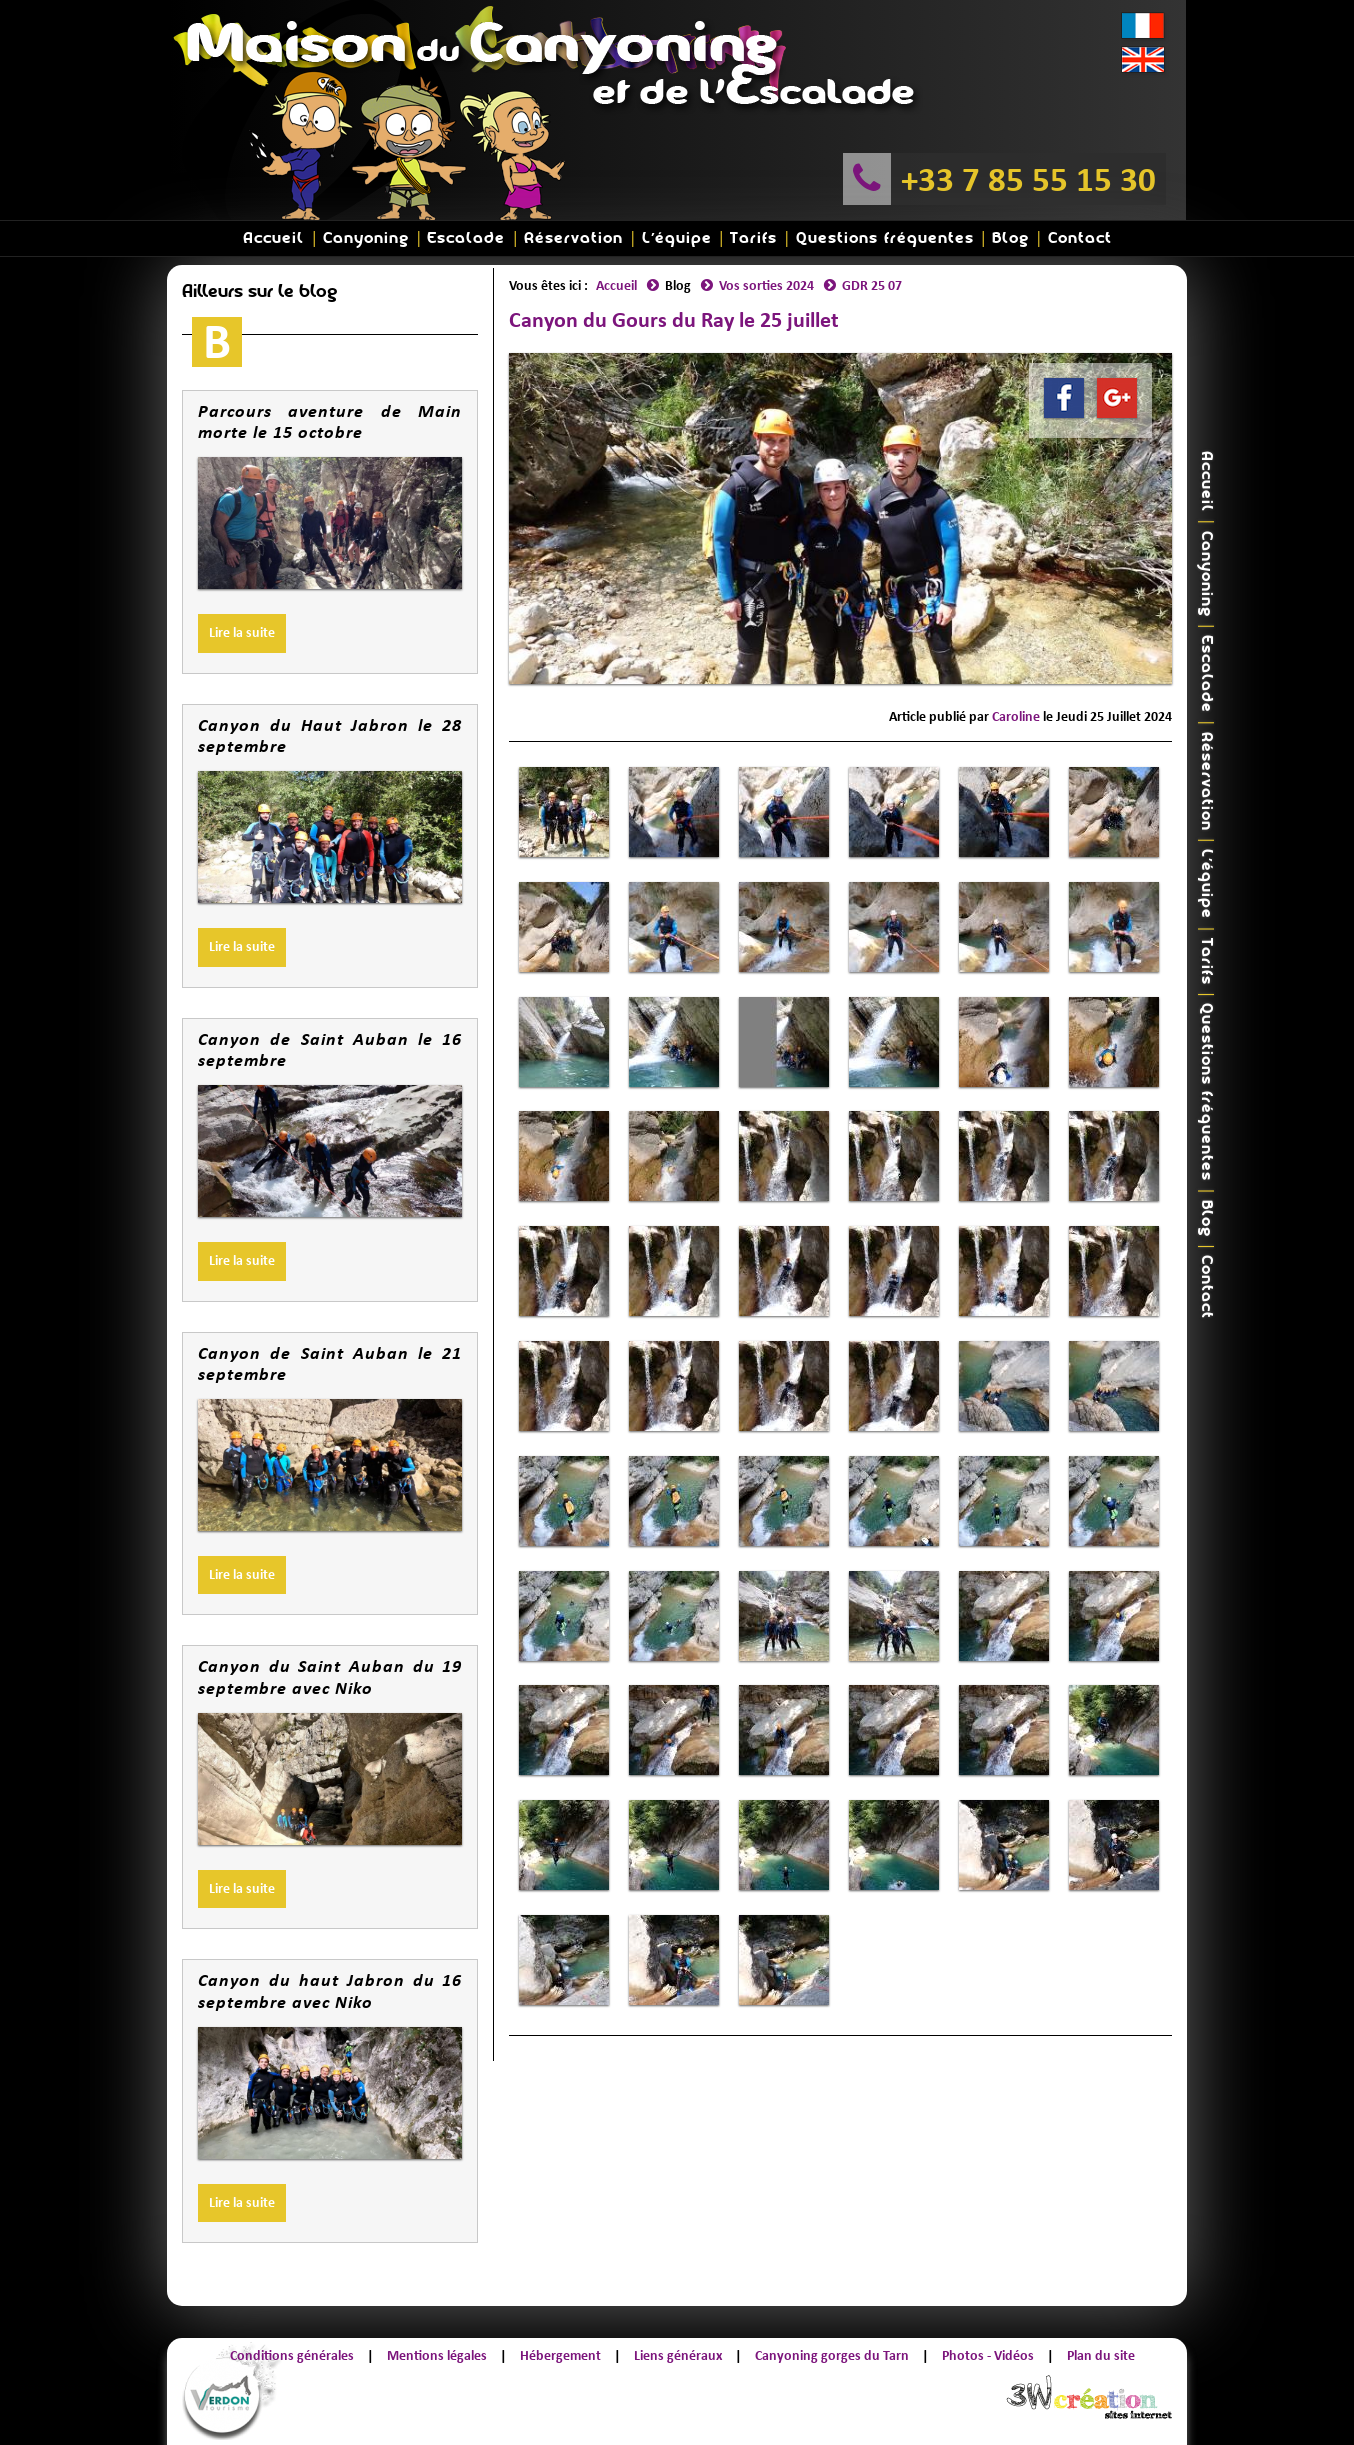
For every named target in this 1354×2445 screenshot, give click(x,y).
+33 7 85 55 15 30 (1028, 179)
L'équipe (677, 238)
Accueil (273, 238)
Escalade (466, 238)
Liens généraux (678, 2355)
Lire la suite (242, 632)
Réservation (573, 238)
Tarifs (753, 238)
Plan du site (1101, 2355)
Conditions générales (292, 2355)
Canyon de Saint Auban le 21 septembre (330, 1364)
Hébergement (560, 2355)
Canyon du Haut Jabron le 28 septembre (330, 736)
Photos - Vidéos (988, 2355)
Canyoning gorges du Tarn (832, 2355)
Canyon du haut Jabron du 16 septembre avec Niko (330, 1991)
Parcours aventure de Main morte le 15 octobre (330, 422)
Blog (1010, 238)
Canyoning (366, 238)
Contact (1080, 238)
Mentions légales (437, 2355)
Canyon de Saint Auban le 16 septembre (330, 1050)
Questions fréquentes (885, 238)
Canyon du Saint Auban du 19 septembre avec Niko (330, 1677)
